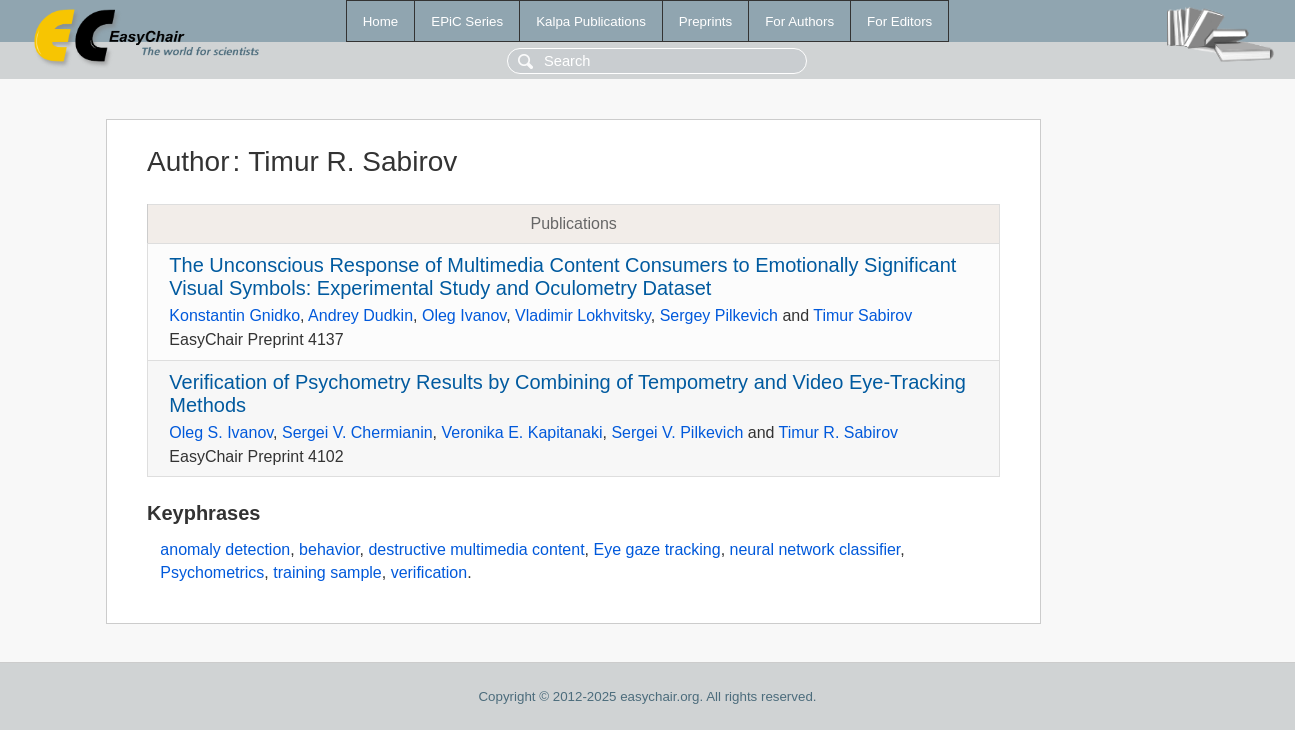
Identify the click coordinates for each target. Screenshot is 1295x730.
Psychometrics (212, 572)
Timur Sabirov (862, 315)
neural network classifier (815, 549)
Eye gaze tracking (656, 549)
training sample (327, 572)
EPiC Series (467, 21)
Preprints (705, 21)
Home (381, 21)
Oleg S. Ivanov (221, 432)
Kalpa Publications (591, 21)
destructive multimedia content (476, 549)
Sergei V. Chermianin (357, 432)
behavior (329, 549)
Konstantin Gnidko (234, 315)
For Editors (899, 21)
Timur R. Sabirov (838, 432)
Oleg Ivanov (464, 315)
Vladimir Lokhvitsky (583, 315)
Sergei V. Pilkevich (677, 432)
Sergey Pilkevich (719, 315)
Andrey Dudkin (360, 315)
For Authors (799, 21)
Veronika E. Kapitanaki (521, 432)
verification (429, 572)
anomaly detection (225, 549)
